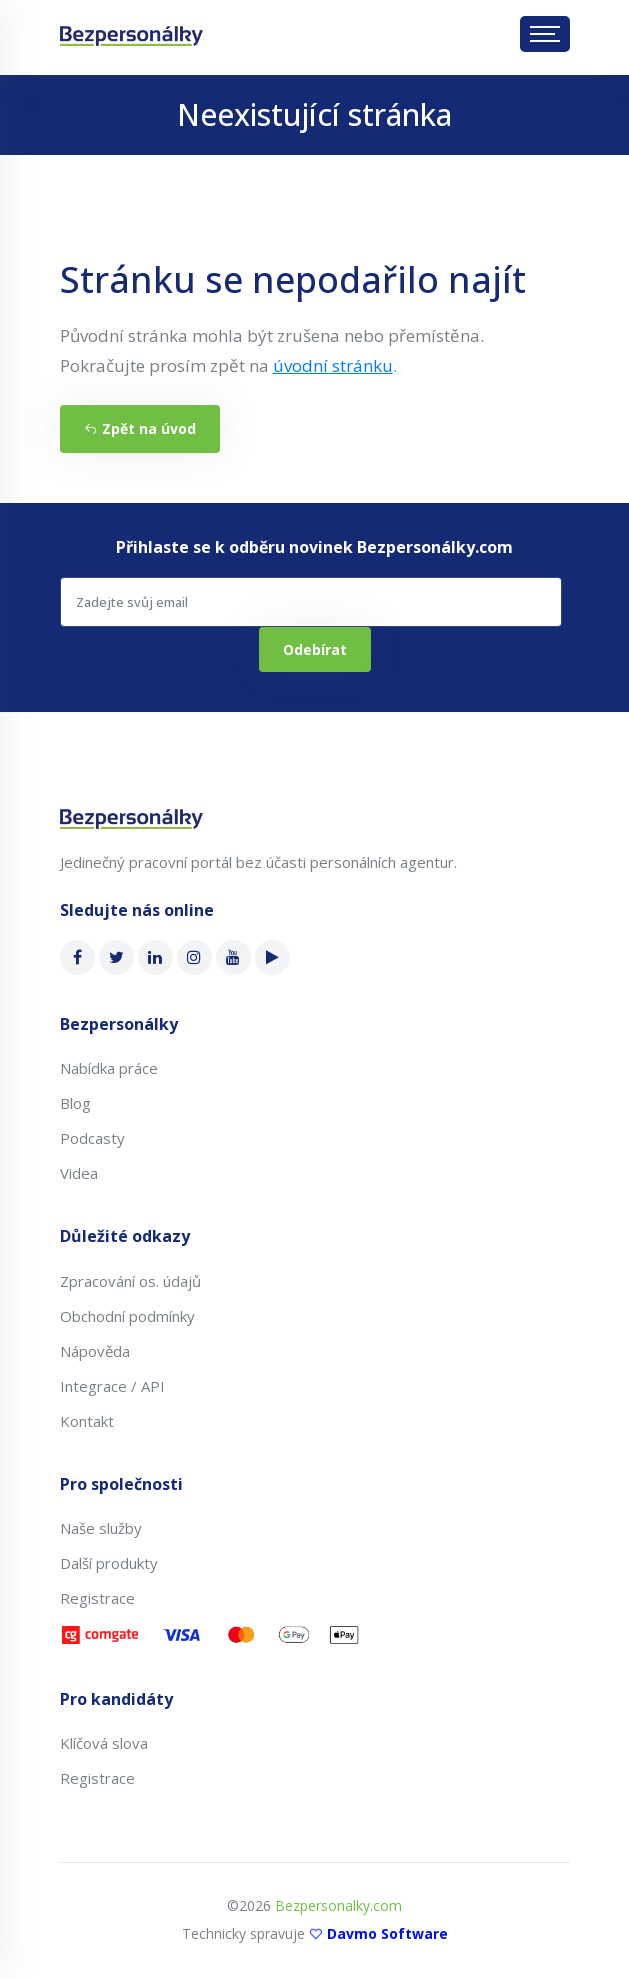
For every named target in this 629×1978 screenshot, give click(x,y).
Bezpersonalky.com (338, 1905)
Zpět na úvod (140, 428)
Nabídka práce (109, 1068)
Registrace (97, 1598)
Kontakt (87, 1421)
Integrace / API (112, 1386)
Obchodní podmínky (127, 1316)
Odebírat (315, 649)
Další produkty (109, 1563)
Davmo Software (387, 1933)
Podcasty (92, 1138)
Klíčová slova (104, 1743)
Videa (79, 1173)
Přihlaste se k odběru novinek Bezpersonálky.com (314, 547)
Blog (75, 1103)
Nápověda (95, 1351)
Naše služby (101, 1528)
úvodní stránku (333, 365)
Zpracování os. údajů (130, 1281)
